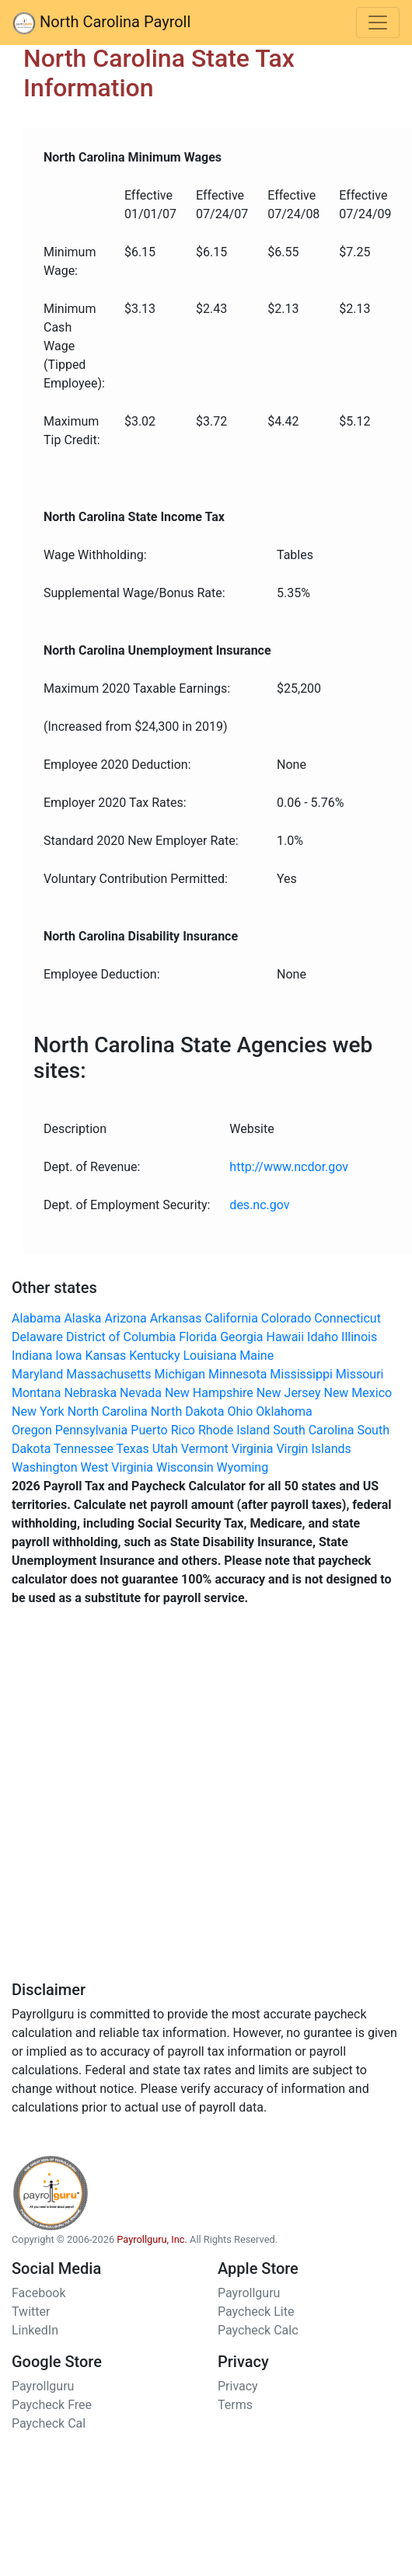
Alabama (36, 1318)
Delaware (37, 1337)
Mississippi (301, 1374)
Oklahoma (284, 1411)
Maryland (37, 1374)
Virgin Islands (313, 1448)
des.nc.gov (259, 1205)
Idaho (322, 1337)
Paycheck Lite (256, 2311)
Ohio (240, 1411)
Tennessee (83, 1448)
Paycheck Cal (49, 2423)
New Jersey (289, 1392)
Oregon (32, 1430)
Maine (256, 1355)
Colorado (286, 1318)
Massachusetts (108, 1374)
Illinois (359, 1337)
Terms (235, 2404)
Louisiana (209, 1355)
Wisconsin (185, 1467)
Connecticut (347, 1318)
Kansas (105, 1355)
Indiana (32, 1355)
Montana (36, 1392)
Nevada (141, 1392)
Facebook (38, 2293)
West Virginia (116, 1467)
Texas (133, 1448)
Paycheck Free (52, 2404)
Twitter (31, 2311)
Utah (165, 1448)
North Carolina (108, 1411)
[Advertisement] (180, 1800)
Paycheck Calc (258, 2330)
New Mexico (357, 1392)
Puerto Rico (163, 1430)
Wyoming (243, 1467)
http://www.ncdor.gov (288, 1166)
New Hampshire (209, 1392)
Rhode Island (234, 1430)
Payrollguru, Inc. (152, 2239)
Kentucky (154, 1355)
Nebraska (90, 1392)
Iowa (68, 1355)
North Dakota (188, 1411)
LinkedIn (35, 2330)
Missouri (360, 1374)
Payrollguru (249, 2293)
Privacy (238, 2386)
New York (38, 1411)
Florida (198, 1337)
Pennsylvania (91, 1430)
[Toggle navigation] (378, 22)
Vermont (205, 1448)
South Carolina (313, 1430)
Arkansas (176, 1318)
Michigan (180, 1374)
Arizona (126, 1318)
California (230, 1318)
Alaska (82, 1318)
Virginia (253, 1448)
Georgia (241, 1337)
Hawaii (286, 1337)
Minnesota (237, 1374)
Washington (44, 1467)
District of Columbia (121, 1337)
